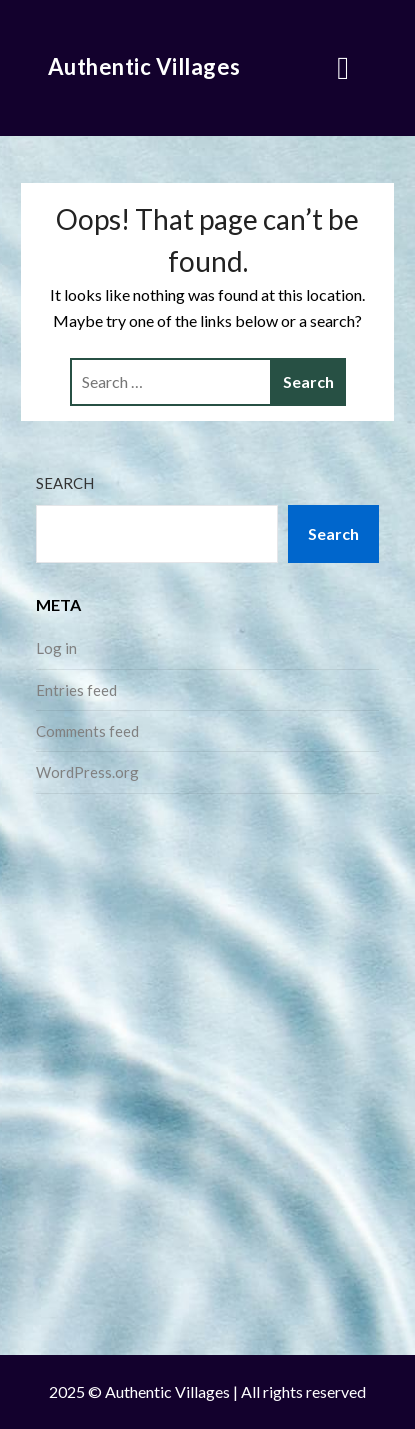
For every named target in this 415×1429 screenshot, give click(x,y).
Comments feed (87, 731)
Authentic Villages (144, 66)
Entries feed (76, 690)
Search (65, 483)
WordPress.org (87, 772)
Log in (56, 648)
